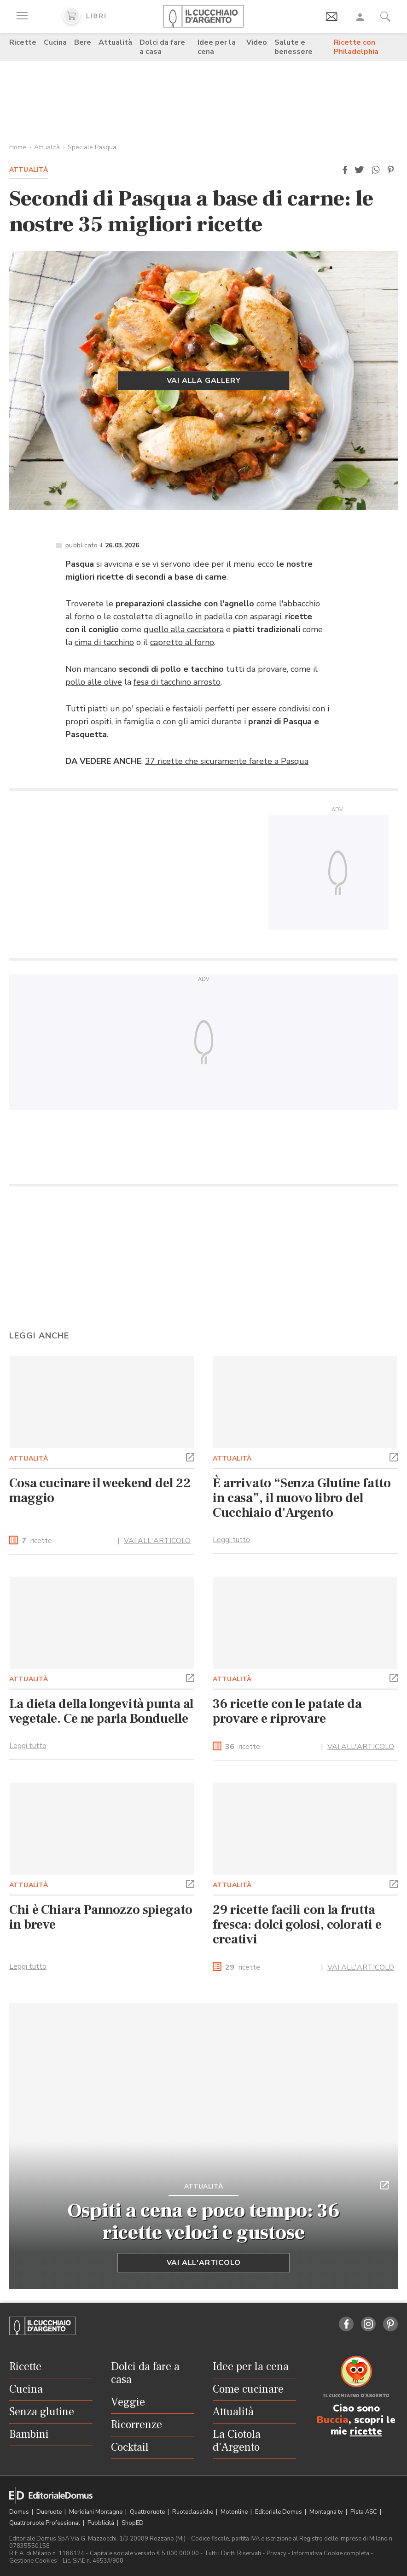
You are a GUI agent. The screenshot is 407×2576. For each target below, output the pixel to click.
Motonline (235, 2512)
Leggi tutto (231, 1540)
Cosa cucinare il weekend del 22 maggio (100, 1490)
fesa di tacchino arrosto (177, 681)
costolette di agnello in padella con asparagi (197, 616)
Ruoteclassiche (193, 2512)
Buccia (333, 2419)
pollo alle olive (93, 681)
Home (17, 147)
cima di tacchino (104, 642)
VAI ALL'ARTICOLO (157, 1541)
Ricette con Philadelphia (356, 47)
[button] (345, 170)
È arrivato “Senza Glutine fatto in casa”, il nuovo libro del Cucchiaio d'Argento (302, 1498)
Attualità (115, 42)
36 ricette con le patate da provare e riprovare (287, 1711)
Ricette (22, 42)
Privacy (276, 2553)
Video (256, 42)
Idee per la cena (217, 47)
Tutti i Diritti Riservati (232, 2553)
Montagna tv (326, 2512)
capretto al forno (182, 642)
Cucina (55, 42)
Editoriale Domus (279, 2512)
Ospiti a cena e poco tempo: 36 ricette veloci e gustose (204, 2221)
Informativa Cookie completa (330, 2553)
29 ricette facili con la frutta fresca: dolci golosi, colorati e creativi (297, 1924)
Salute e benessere (293, 47)
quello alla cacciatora (184, 629)
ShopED (133, 2523)
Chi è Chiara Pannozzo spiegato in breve (100, 1917)
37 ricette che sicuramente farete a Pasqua (226, 761)
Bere (82, 42)
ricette (37, 1541)
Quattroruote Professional (45, 2523)
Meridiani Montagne (96, 2512)
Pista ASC (364, 2512)
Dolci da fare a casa (162, 47)
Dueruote (49, 2512)
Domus (19, 2512)
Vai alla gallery (204, 381)
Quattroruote (148, 2512)
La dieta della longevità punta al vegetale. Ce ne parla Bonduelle (101, 1711)
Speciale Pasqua (92, 147)
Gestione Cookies (33, 2561)
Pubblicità (101, 2523)
